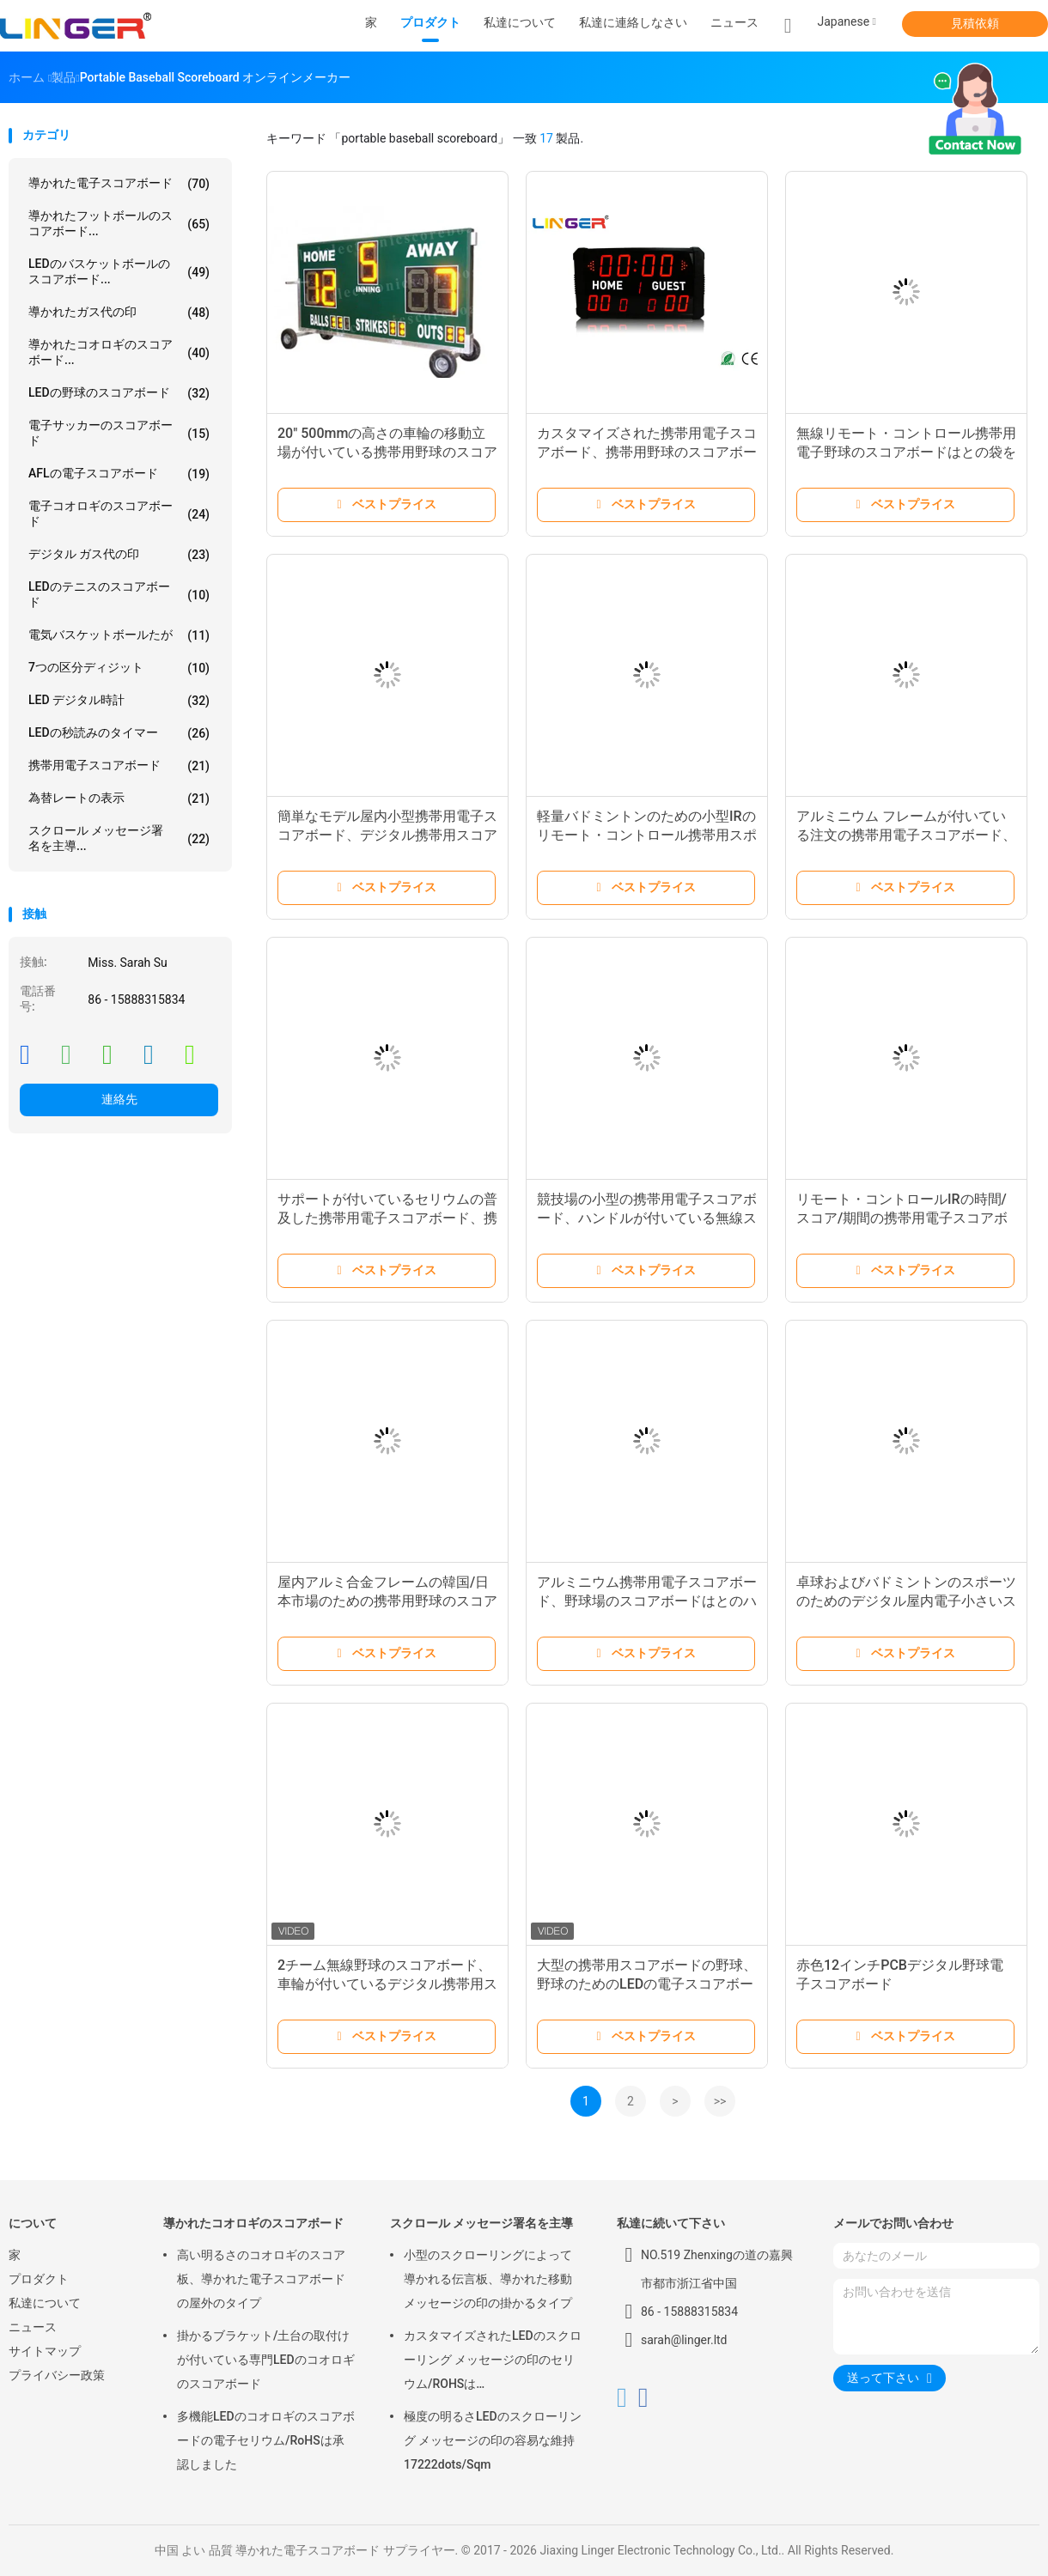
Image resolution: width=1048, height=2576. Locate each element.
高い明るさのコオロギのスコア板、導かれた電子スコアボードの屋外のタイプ (261, 2279)
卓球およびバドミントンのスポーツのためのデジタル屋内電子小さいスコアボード (906, 1601)
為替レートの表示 (119, 798)
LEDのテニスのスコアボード (119, 594)
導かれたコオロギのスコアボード (253, 2223)
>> (720, 2101)
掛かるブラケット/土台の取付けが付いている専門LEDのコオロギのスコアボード (266, 2360)
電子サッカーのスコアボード (119, 432)
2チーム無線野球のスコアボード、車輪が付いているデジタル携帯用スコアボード (387, 1984)
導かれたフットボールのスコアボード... (119, 223)
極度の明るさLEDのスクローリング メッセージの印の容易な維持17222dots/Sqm (493, 2440)
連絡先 (119, 1099)
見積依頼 (975, 23)
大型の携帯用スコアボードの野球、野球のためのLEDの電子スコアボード (647, 1984)
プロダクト (39, 2279)
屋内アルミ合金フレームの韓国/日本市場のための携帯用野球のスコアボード (387, 1601)
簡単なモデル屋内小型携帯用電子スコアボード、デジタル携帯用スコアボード (387, 835)
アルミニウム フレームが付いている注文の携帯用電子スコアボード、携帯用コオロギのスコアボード (906, 835)
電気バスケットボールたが (119, 635)
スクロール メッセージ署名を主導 (481, 2223)
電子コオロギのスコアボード (119, 513)
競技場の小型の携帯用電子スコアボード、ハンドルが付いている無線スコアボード (647, 1218)
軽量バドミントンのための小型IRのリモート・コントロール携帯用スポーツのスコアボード (647, 835)
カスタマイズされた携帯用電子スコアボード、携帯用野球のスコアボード (647, 452)
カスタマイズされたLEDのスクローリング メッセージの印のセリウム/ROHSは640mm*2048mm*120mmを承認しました (493, 2362)
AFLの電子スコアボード (119, 474)
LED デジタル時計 (119, 700)
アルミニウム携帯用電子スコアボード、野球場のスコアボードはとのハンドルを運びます (647, 1601)
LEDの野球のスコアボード (119, 393)
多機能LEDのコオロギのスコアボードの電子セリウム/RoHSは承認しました (266, 2440)
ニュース (33, 2327)
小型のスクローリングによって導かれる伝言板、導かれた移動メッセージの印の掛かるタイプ (488, 2279)
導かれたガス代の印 (119, 312)
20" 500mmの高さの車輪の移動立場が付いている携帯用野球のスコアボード (387, 452)
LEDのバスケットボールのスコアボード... (119, 271)
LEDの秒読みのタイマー (119, 733)
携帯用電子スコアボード (119, 766)
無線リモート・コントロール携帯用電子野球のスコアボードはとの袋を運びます (906, 452)
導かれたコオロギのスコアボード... (119, 352)
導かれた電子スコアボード (119, 183)
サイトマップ (45, 2351)
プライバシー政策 (57, 2375)
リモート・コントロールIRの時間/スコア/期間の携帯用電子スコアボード (902, 1218)
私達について (45, 2303)
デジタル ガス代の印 (119, 554)
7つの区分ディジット (119, 668)
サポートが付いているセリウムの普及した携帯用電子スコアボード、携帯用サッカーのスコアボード (387, 1218)
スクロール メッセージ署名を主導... (119, 838)
